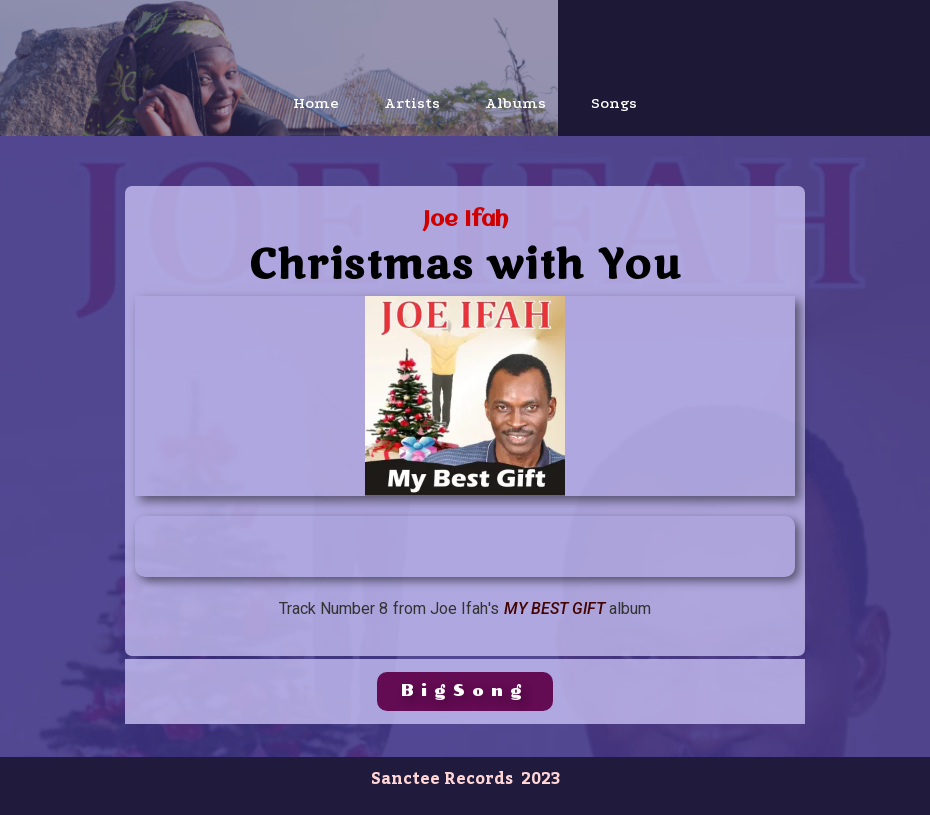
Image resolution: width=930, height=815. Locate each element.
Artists (412, 103)
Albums (515, 103)
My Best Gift (554, 608)
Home (316, 103)
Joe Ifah (465, 220)
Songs (614, 103)
